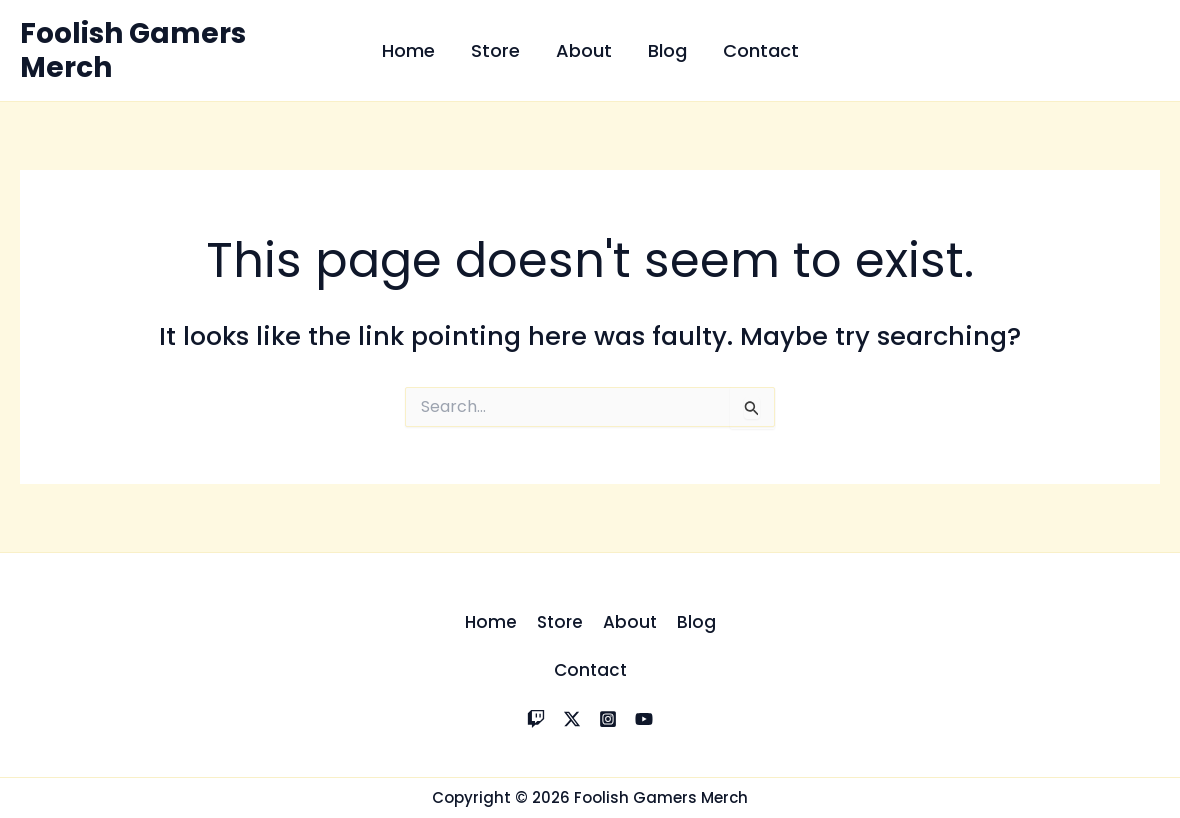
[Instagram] (608, 719)
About (584, 50)
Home (408, 50)
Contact (761, 50)
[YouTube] (644, 719)
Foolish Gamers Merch (133, 50)
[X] (572, 719)
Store (495, 50)
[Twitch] (536, 719)
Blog (667, 50)
